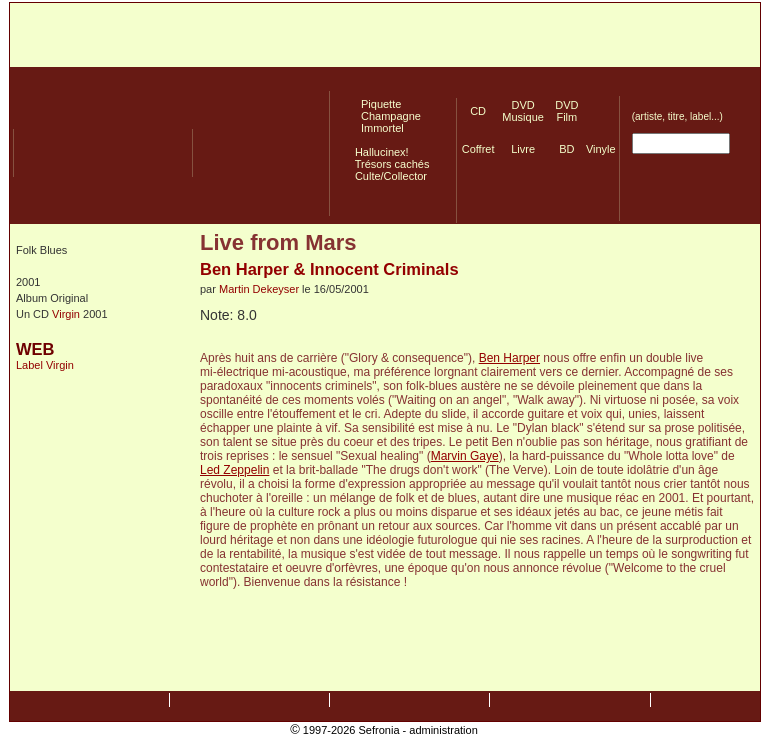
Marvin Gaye (465, 456)
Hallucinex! (379, 152)
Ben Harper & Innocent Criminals (329, 269)
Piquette (375, 104)
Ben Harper (509, 358)
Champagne (385, 116)
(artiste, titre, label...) (677, 116)
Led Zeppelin (234, 470)
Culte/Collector (388, 176)
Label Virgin (45, 365)
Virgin (66, 314)
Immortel (376, 128)
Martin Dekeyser (259, 289)
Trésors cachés (389, 164)
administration (443, 730)
